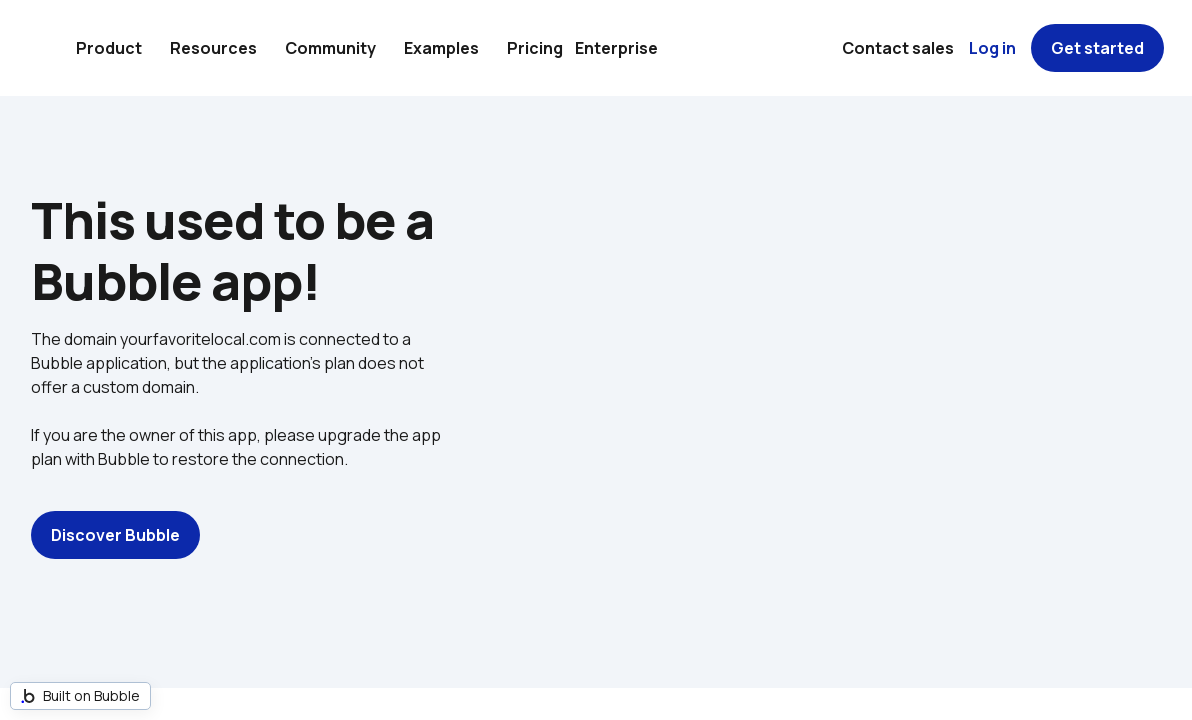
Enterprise (616, 48)
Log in (992, 48)
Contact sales (898, 48)
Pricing (535, 48)
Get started (1097, 48)
